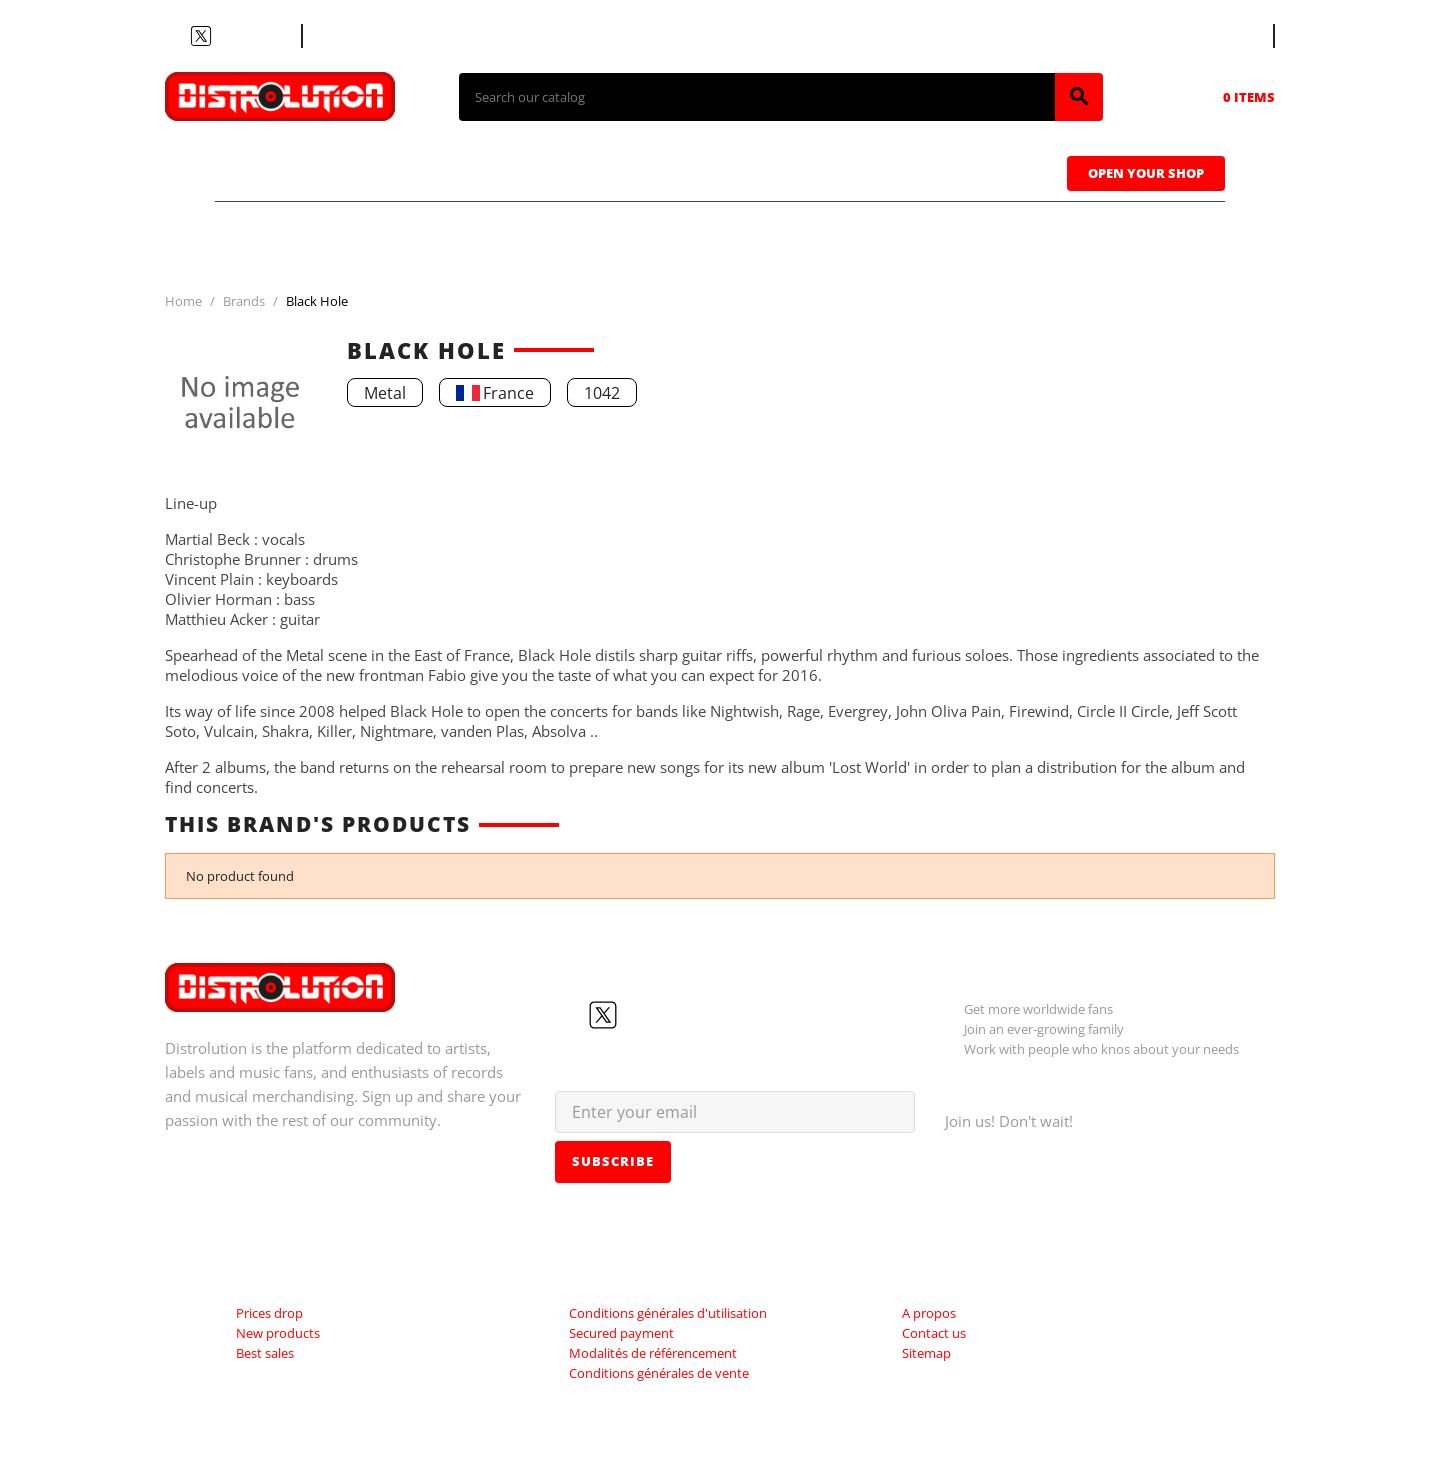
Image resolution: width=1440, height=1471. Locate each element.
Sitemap (926, 1353)
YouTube (225, 36)
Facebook (177, 36)
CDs (423, 171)
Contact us (354, 36)
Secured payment (621, 1333)
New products (278, 1333)
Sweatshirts (968, 171)
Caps (810, 171)
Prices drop (269, 1313)
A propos (929, 1313)
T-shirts (290, 171)
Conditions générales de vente (659, 1373)
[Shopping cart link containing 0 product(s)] (1221, 97)
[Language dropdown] (1236, 36)
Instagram (249, 36)
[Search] (757, 97)
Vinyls (549, 171)
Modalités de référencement (653, 1353)
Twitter (201, 36)
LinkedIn (273, 36)
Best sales (265, 1353)
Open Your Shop (1146, 173)
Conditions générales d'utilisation (668, 1313)
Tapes (685, 171)
